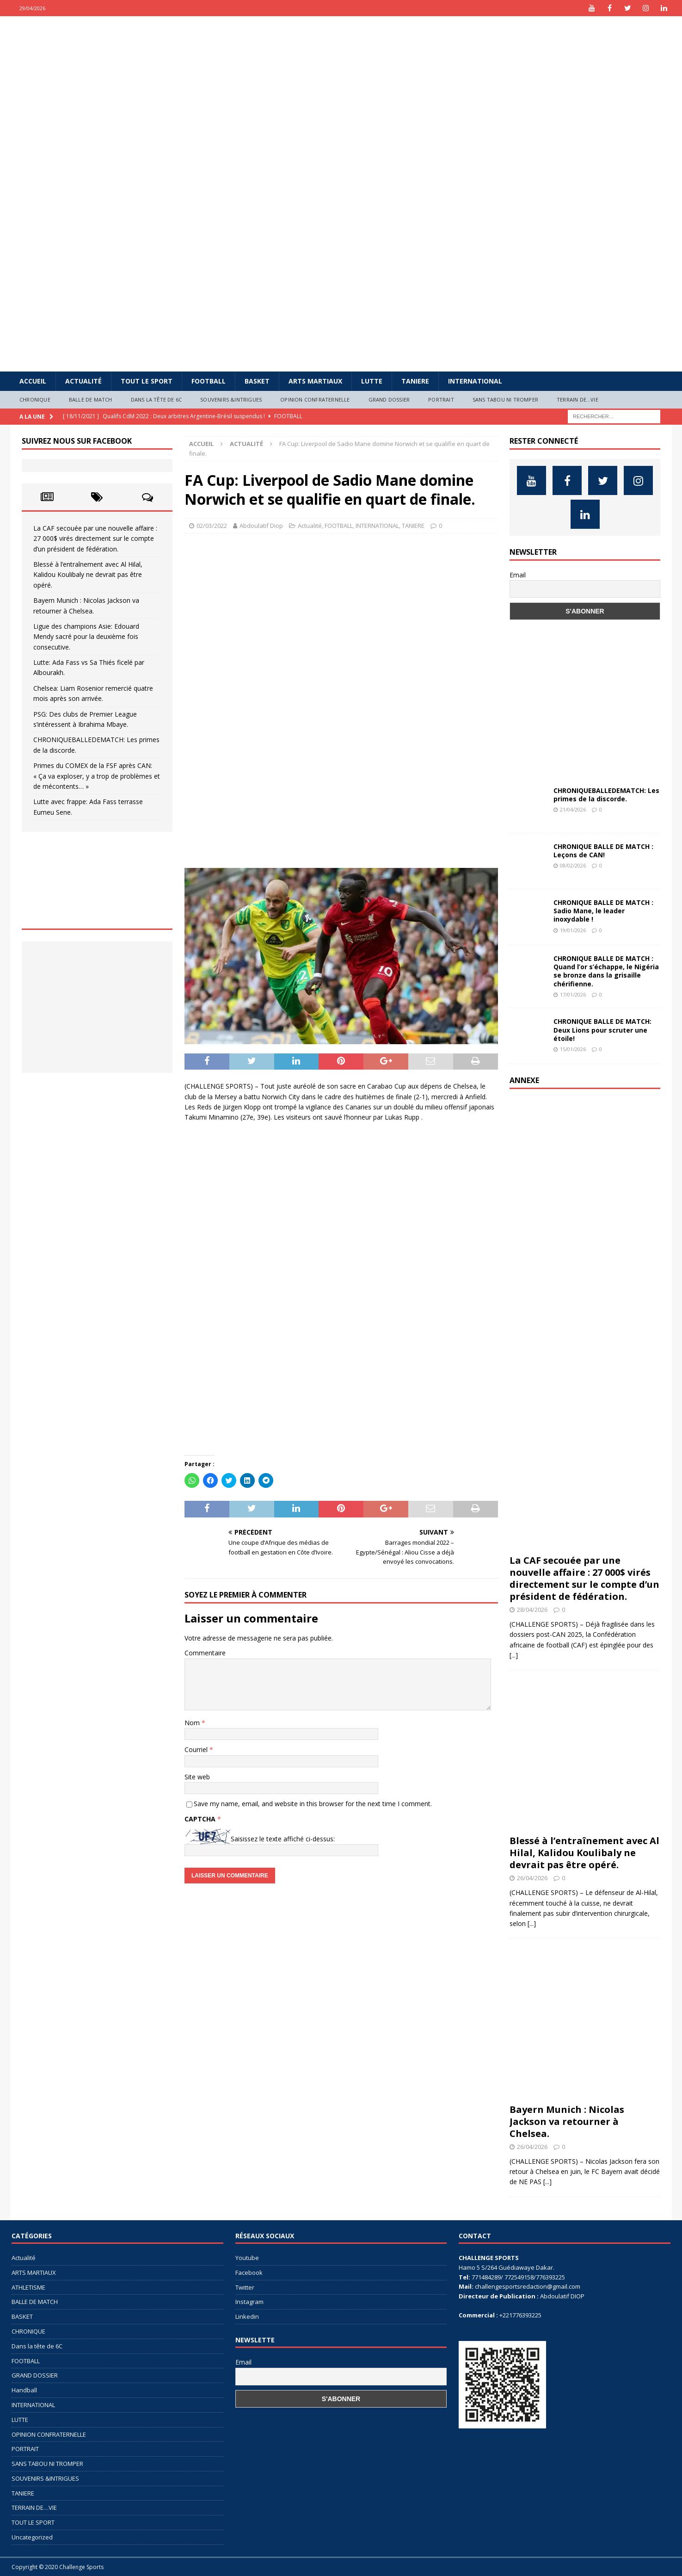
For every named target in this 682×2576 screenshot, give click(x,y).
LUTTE (371, 381)
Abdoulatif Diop (261, 525)
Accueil (32, 381)
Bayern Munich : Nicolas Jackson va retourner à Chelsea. (567, 2121)
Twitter (244, 2287)
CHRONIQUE (34, 399)
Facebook (249, 2272)
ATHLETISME (28, 2287)
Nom (193, 1722)
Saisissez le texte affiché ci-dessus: (283, 1838)
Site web (197, 1776)
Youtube (247, 2258)
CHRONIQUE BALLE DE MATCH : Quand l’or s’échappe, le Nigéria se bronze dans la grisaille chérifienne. (606, 971)
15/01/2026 (573, 1049)
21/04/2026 (573, 809)
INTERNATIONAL (475, 381)
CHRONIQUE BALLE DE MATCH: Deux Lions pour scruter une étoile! (602, 1029)
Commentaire (205, 1652)
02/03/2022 (212, 525)
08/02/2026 (573, 865)
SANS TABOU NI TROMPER (505, 399)
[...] (514, 1655)
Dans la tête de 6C (156, 399)
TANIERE (415, 381)
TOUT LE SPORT (146, 381)
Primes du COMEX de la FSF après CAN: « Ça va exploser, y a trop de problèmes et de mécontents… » (96, 776)
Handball (24, 2390)
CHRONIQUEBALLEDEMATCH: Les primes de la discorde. (606, 794)
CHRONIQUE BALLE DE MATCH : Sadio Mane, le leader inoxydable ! (603, 910)
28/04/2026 (532, 1609)
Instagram (249, 2301)
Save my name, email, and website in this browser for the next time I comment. (313, 1803)
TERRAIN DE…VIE (577, 399)
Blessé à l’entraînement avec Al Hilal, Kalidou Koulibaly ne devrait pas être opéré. (87, 574)
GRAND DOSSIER (389, 399)
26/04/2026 (532, 1878)
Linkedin (247, 2316)
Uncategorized (32, 2537)
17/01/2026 (573, 994)
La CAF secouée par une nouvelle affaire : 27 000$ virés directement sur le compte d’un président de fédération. (95, 538)
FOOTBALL (208, 381)
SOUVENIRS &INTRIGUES (231, 399)
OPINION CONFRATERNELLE (315, 399)
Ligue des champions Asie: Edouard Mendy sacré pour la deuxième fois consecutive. (86, 636)
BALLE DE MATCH (90, 399)
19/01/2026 (573, 930)
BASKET (257, 381)
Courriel (196, 1749)
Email (518, 574)
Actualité (83, 381)
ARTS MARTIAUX (315, 381)
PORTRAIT (441, 399)
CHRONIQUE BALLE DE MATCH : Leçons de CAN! (603, 850)
